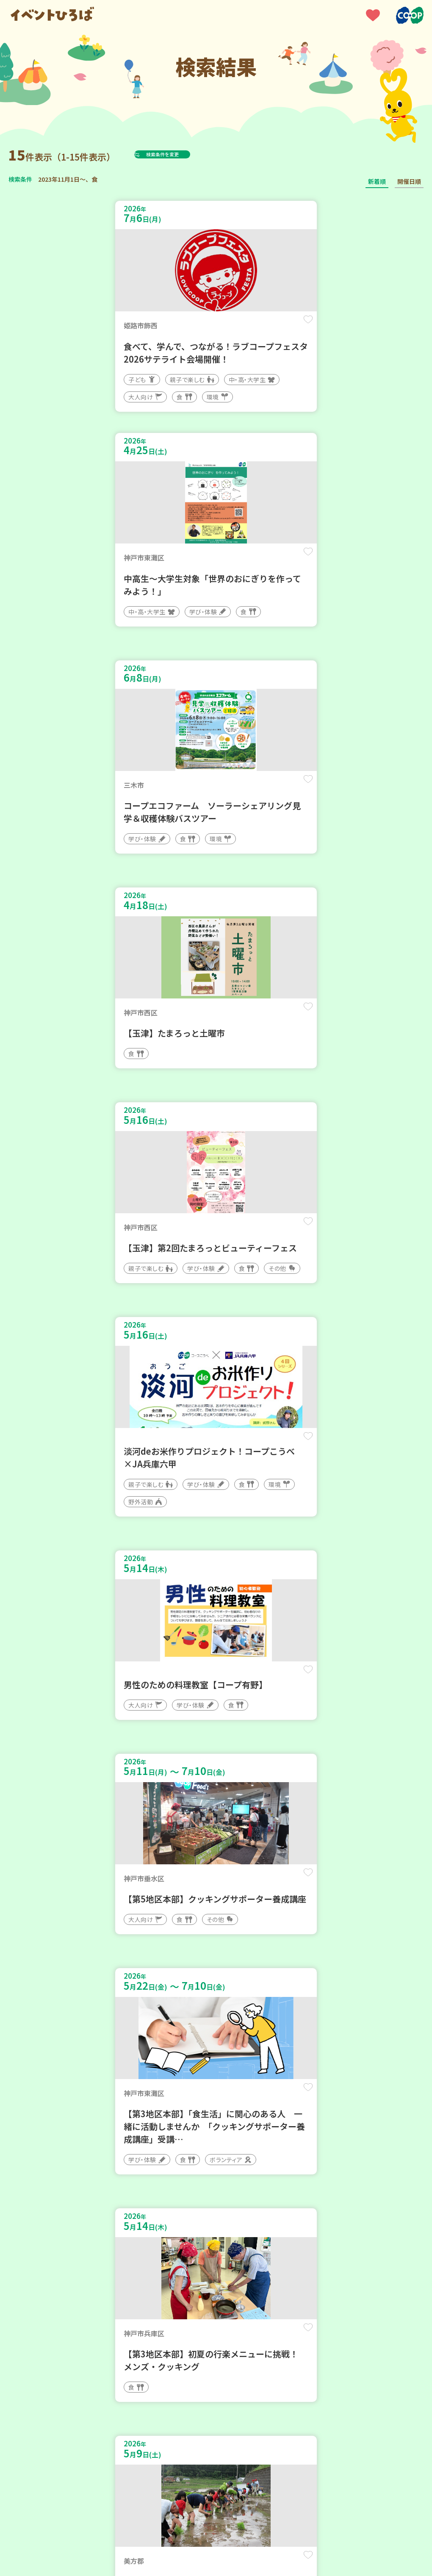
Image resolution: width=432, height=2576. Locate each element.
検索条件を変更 (183, 154)
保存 (191, 327)
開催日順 (409, 181)
